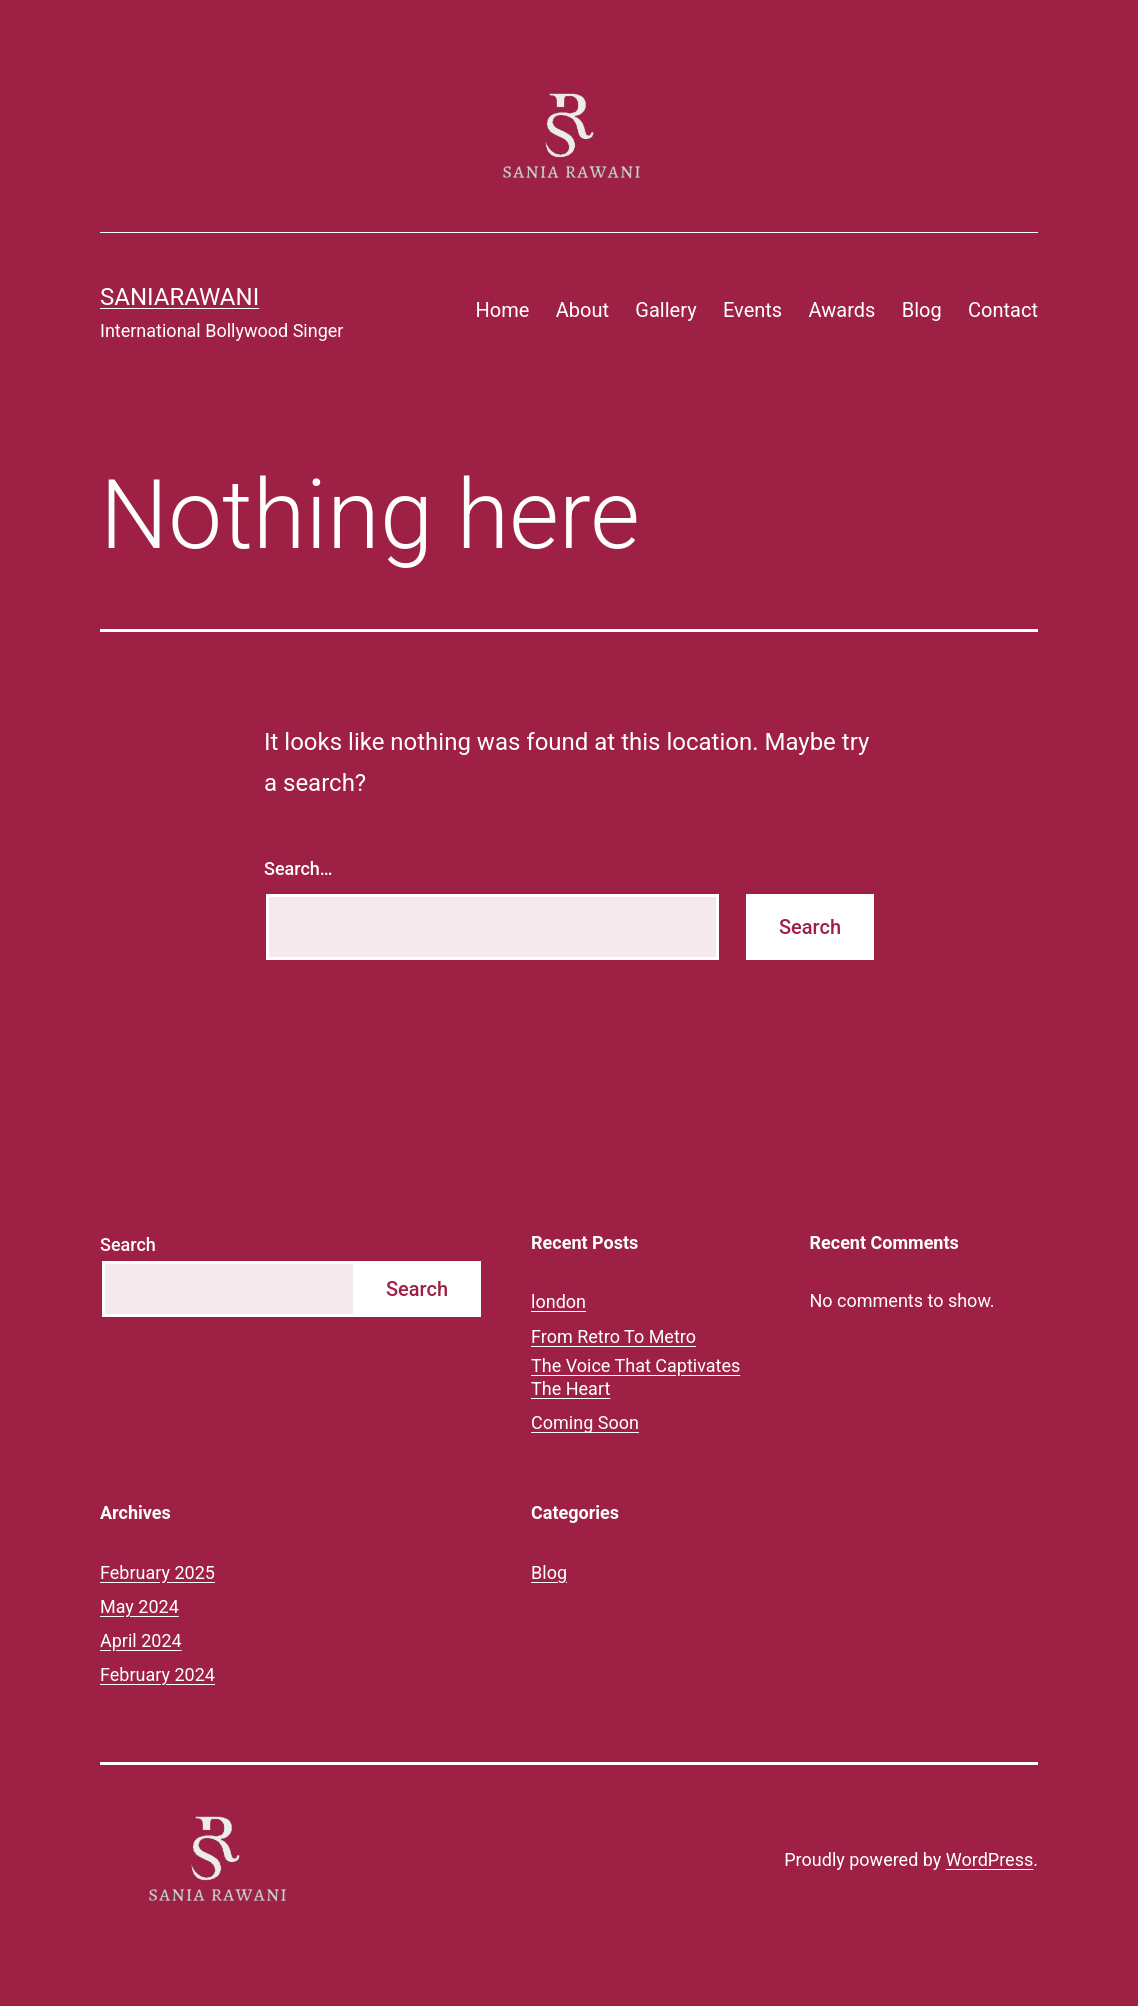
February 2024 (157, 1674)
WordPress (989, 1859)
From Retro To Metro (613, 1336)
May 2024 (139, 1606)
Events (752, 310)
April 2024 (141, 1640)
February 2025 (157, 1572)
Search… (298, 868)
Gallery (665, 310)
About (582, 310)
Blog (922, 310)
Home (503, 310)
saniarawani (179, 297)
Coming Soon (585, 1422)
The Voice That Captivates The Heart (635, 1377)
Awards (842, 310)
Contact (1003, 310)
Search (128, 1244)
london (558, 1301)
